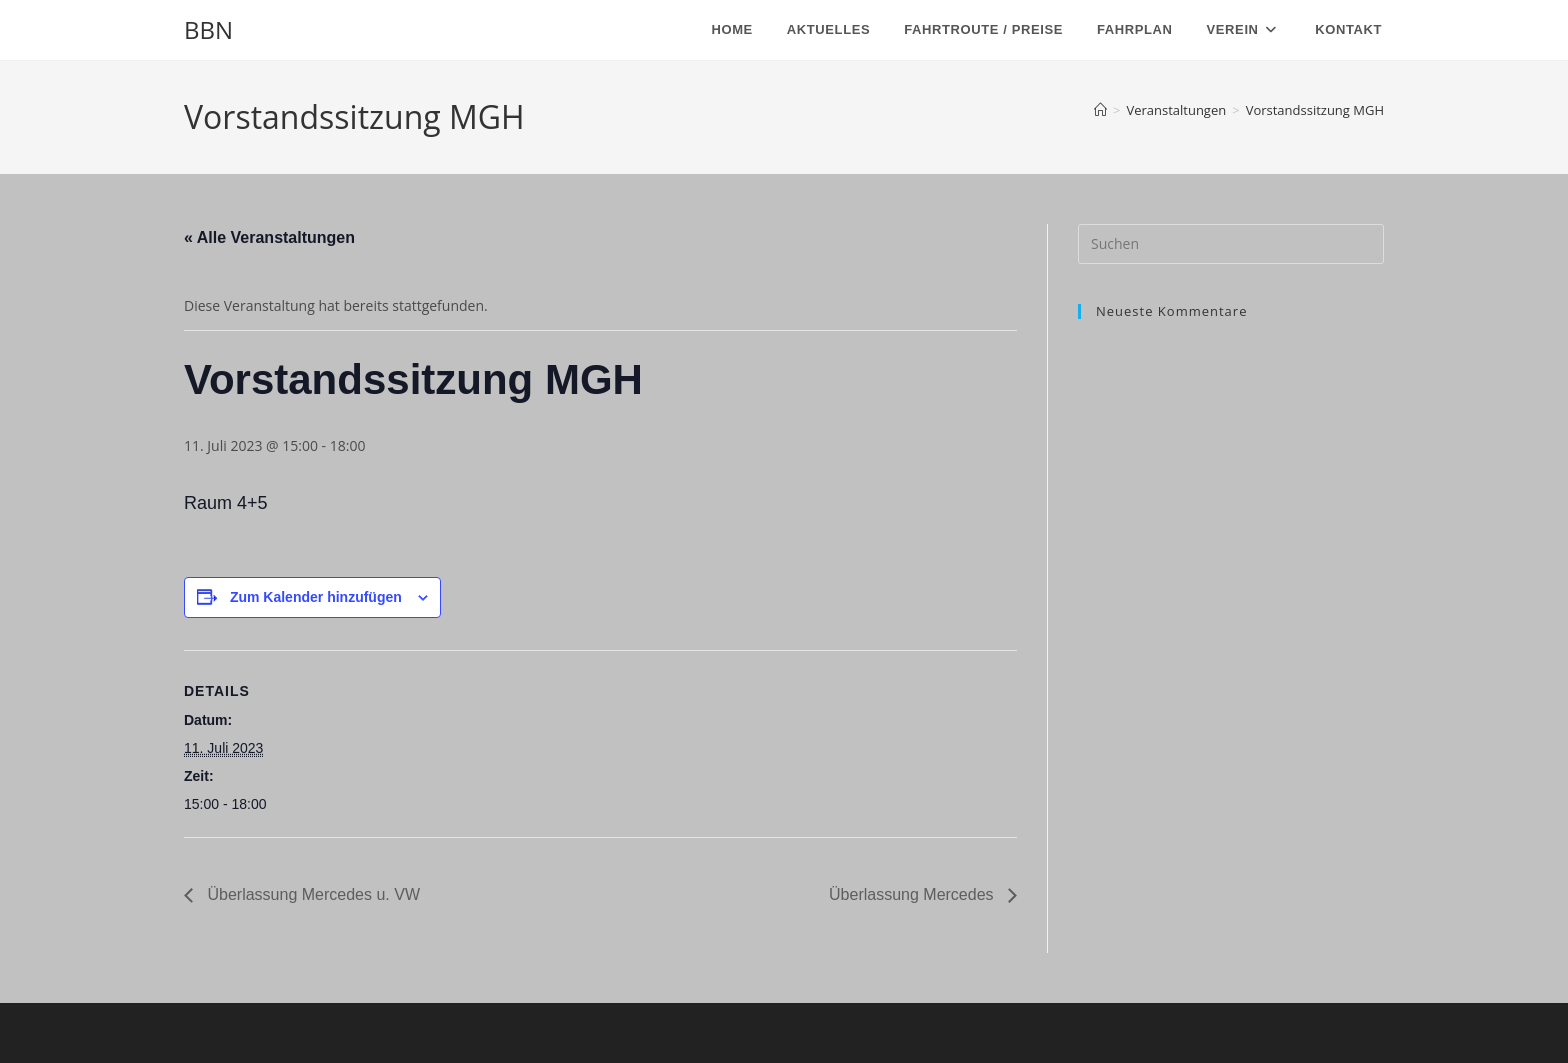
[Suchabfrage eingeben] (1231, 244)
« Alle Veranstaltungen (269, 237)
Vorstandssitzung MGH (1315, 110)
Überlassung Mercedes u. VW (311, 894)
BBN (208, 29)
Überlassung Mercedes (913, 894)
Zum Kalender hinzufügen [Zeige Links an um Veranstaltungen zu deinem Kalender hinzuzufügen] (316, 597)
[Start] (1100, 110)
